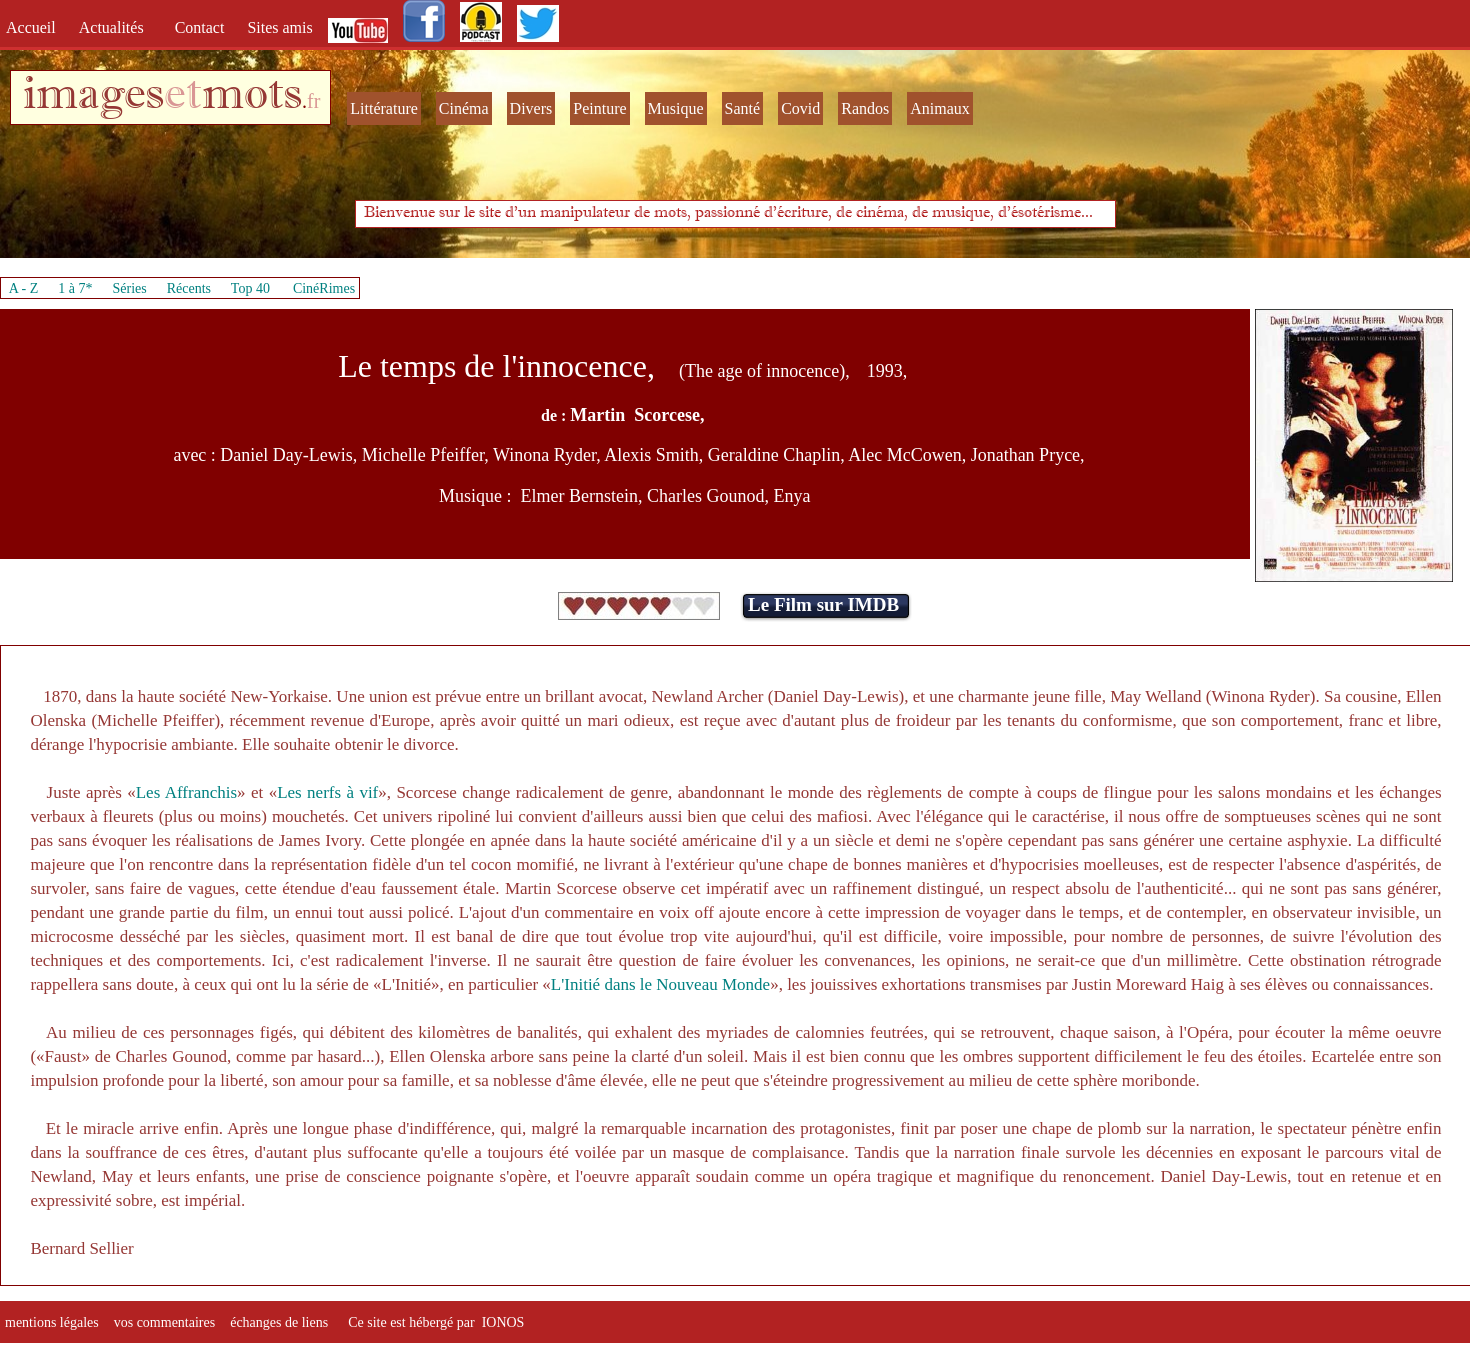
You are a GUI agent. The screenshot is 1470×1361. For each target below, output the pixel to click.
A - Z (24, 288)
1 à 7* (75, 288)
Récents (189, 288)
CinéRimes (324, 288)
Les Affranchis (186, 792)
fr (313, 101)
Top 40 (251, 288)
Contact (202, 27)
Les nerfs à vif (327, 792)
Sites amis (279, 27)
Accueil (35, 27)
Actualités (117, 27)
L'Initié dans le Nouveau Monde (660, 984)
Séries (130, 288)
